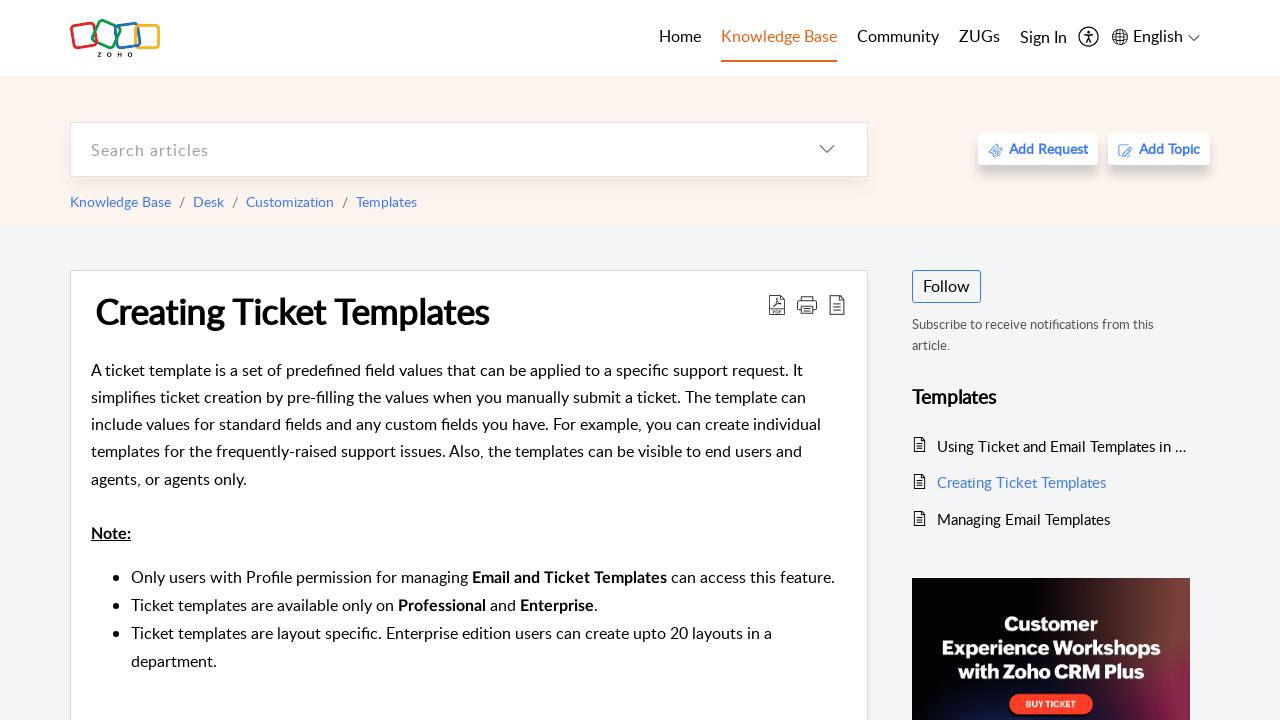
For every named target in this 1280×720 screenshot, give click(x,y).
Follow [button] (946, 286)
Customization (290, 201)
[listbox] (827, 149)
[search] (429, 149)
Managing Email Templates (1023, 519)
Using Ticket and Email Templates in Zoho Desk (1063, 446)
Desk (208, 201)
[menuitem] (1043, 38)
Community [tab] (898, 36)
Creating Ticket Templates (292, 311)
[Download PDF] (777, 304)
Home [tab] (680, 36)
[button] (807, 304)
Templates (386, 201)
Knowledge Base (120, 201)
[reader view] (837, 304)
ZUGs (979, 36)
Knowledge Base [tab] (779, 36)
